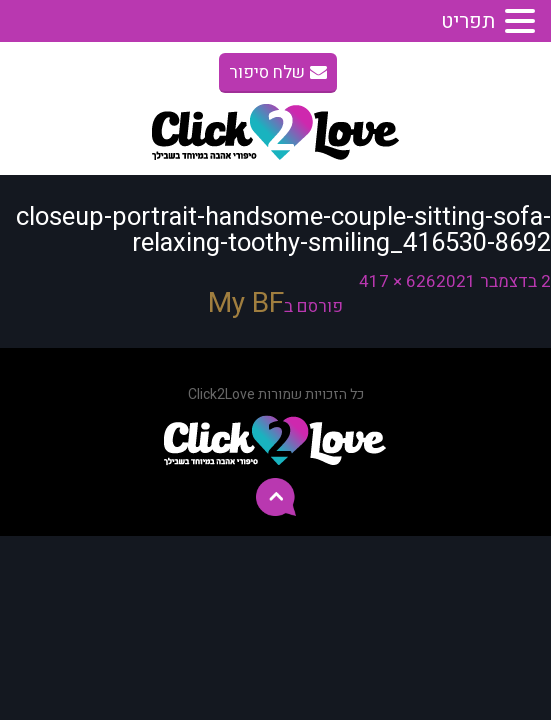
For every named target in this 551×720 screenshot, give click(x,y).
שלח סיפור (278, 72)
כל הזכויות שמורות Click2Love (276, 394)
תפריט (468, 21)
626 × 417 (397, 281)
